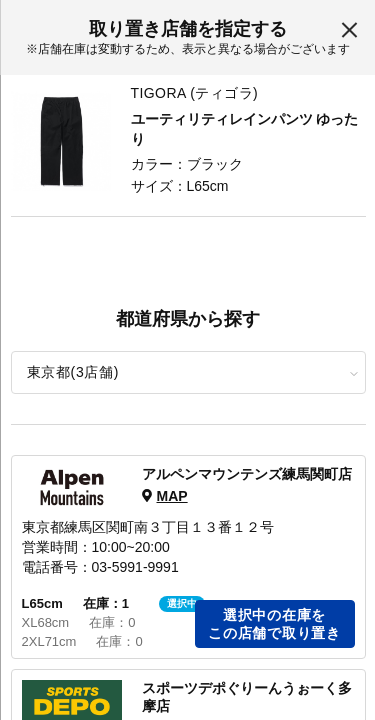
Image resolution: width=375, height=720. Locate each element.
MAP (171, 496)
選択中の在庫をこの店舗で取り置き (274, 624)
